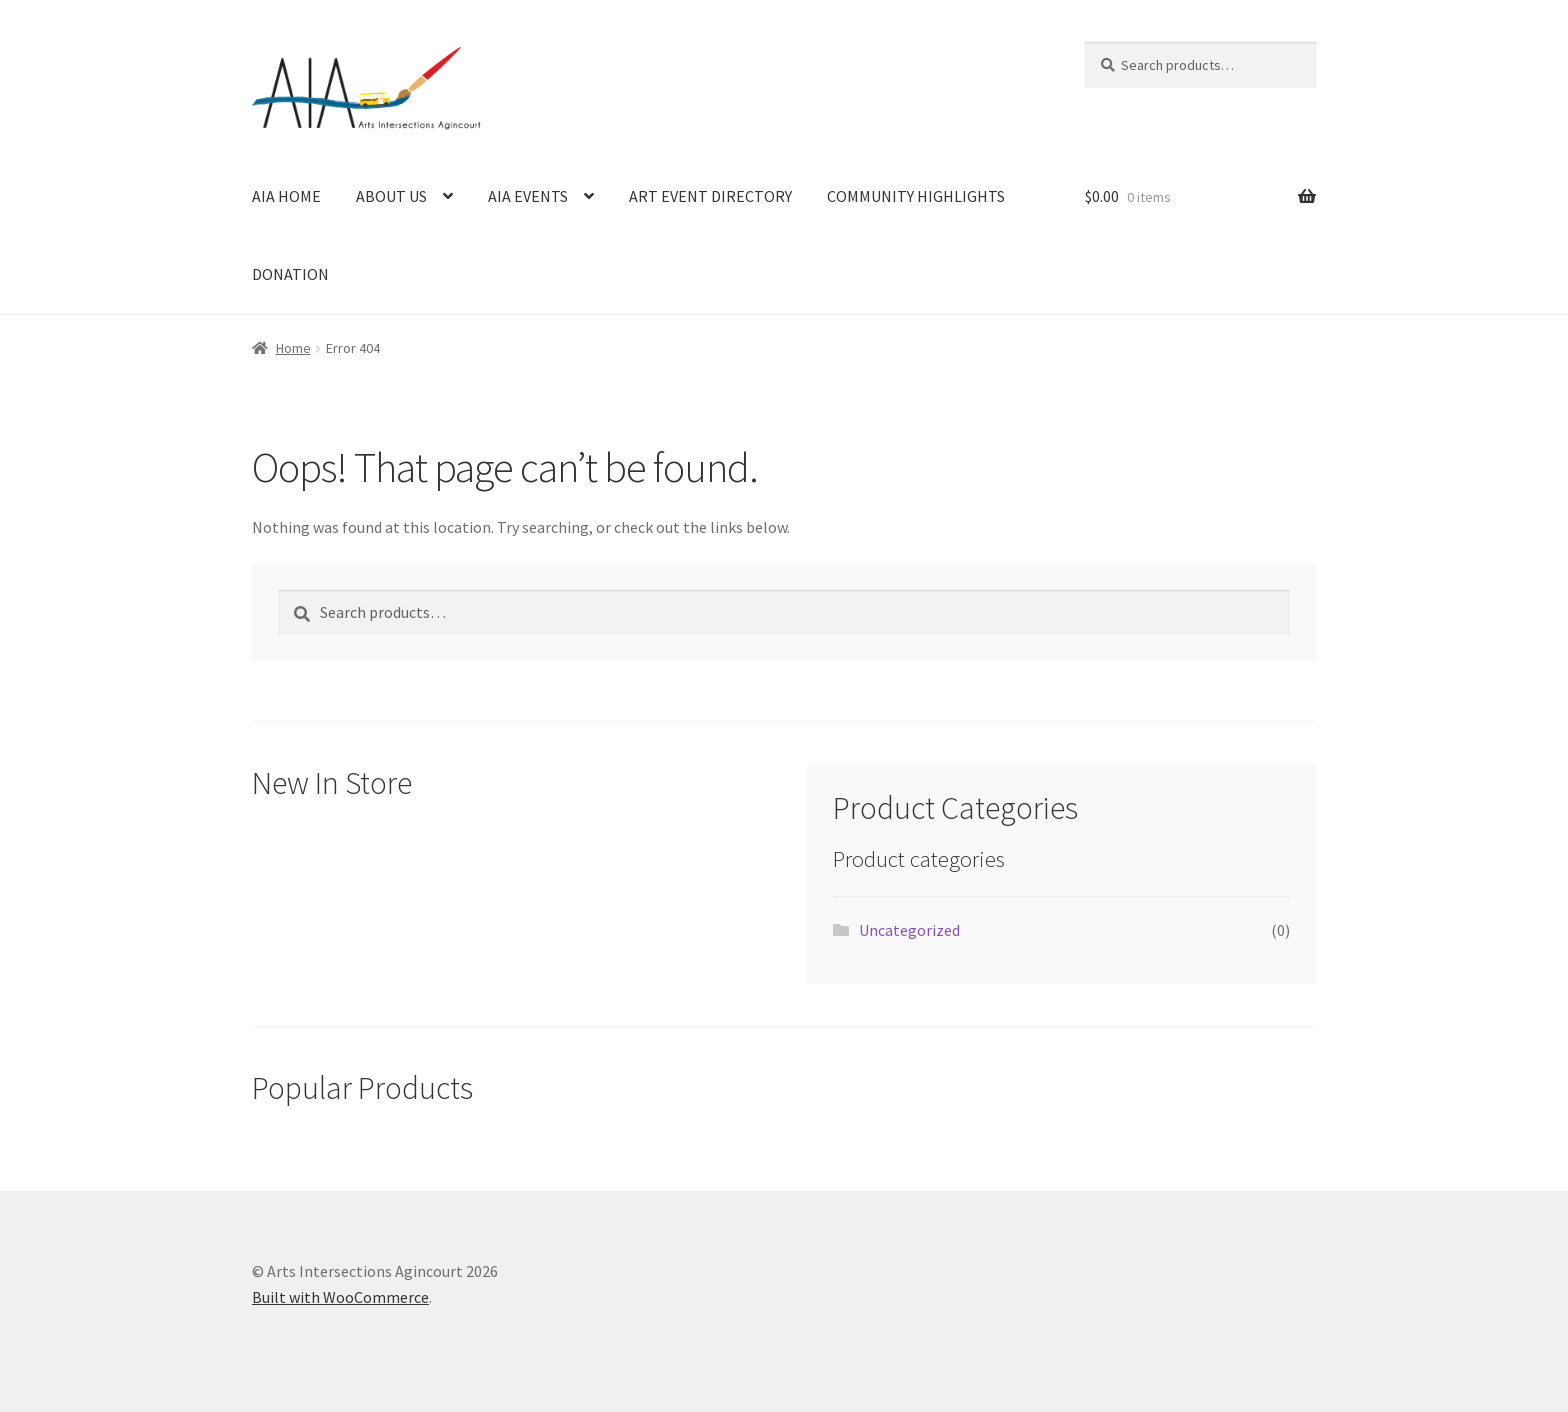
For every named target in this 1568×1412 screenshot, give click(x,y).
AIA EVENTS (528, 196)
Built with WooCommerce (340, 1297)
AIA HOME (286, 196)
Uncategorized (909, 930)
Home (293, 348)
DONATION (290, 274)
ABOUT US (391, 196)
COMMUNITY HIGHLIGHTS (916, 196)
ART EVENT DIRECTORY (710, 196)
